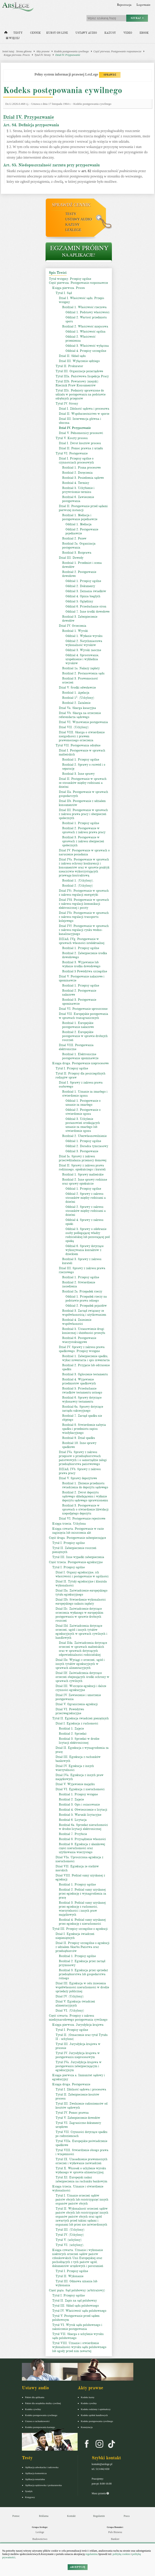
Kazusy (110, 33)
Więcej (12, 38)
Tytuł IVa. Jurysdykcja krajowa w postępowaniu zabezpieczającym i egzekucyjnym (78, 2066)
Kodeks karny (87, 2397)
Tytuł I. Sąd (63, 293)
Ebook (144, 33)
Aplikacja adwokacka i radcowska (42, 2467)
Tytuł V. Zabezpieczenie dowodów (77, 2118)
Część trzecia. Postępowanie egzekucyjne (76, 1562)
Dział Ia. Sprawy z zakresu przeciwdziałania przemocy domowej (82, 1158)
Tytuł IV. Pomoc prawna (72, 2113)
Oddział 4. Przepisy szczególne (85, 351)
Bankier (115, 2539)
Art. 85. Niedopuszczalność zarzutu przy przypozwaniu (51, 165)
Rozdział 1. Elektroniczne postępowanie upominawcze (80, 1056)
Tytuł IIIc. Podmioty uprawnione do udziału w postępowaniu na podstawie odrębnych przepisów (80, 394)
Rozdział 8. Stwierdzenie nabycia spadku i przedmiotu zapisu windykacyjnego (84, 1429)
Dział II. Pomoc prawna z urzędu (81, 448)
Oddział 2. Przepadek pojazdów (86, 1305)
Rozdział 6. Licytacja (73, 1820)
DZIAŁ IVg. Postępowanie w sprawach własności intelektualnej (81, 941)
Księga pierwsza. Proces (17, 54)
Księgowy (30, 2497)
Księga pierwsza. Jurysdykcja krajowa (77, 2025)
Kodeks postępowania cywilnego (71, 51)
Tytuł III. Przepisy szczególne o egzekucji (80, 1929)
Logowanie (143, 5)
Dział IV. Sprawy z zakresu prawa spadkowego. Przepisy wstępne (82, 1349)
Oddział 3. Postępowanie (81, 1151)
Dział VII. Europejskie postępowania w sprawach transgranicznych (83, 1016)
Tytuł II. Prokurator (69, 366)
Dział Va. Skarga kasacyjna (77, 708)
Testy (18, 33)
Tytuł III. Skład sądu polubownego (75, 2306)
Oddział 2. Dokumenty (80, 586)
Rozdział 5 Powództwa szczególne (84, 971)
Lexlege (40, 2532)
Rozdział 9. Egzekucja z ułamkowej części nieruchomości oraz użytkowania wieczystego (82, 1848)
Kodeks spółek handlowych (94, 2415)
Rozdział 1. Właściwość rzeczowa (84, 307)
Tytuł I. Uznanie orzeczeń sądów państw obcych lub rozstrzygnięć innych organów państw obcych (81, 2199)
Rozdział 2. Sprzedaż (72, 1733)
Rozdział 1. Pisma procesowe (81, 467)
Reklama (43, 2516)
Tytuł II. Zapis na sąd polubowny (74, 2300)
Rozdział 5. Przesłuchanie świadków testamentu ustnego (82, 1390)
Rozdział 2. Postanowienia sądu (83, 673)
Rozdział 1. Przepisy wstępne (78, 1794)
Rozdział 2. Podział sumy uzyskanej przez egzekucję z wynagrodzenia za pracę (82, 1893)
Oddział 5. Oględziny (79, 601)
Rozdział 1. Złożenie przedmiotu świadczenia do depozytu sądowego (85, 1485)
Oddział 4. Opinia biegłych (82, 596)
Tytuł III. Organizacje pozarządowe (79, 371)
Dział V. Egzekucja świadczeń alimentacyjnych (75, 2003)
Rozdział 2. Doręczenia (77, 473)
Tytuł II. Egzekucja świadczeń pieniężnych (80, 1718)
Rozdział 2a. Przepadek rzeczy (82, 1291)
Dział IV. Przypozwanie (67, 54)
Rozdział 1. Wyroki (75, 631)
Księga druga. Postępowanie (71, 2084)
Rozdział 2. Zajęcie (71, 1799)
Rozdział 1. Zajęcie (71, 1728)
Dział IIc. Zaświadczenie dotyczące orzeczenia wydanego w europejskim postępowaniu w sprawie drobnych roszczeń (79, 1615)
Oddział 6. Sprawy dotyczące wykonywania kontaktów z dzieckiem (84, 1250)
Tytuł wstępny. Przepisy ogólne (70, 279)
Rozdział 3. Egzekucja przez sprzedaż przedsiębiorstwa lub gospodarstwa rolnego (83, 1974)
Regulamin (99, 2516)
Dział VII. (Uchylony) (74, 727)
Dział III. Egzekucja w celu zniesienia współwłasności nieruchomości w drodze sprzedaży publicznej (82, 1987)
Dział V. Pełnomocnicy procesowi (81, 433)
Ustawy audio (86, 33)
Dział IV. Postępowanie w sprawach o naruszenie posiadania (84, 852)
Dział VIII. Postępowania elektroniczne (76, 1047)
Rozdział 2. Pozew (74, 538)
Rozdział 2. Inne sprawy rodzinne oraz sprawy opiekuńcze (84, 1181)
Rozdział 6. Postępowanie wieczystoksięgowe (79, 1340)
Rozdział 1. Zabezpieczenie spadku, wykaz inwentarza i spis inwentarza (86, 1358)
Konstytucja (87, 2427)
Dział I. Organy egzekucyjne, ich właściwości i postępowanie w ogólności (82, 1574)
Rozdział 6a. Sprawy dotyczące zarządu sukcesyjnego (82, 1409)
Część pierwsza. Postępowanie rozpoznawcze (118, 51)
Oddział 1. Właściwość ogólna (85, 331)
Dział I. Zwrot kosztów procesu (80, 443)
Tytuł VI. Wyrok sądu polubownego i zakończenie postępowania (77, 2327)
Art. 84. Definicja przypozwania (31, 125)
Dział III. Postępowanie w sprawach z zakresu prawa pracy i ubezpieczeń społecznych (83, 814)
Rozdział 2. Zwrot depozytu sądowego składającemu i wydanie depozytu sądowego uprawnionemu (85, 1496)
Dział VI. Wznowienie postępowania (83, 722)
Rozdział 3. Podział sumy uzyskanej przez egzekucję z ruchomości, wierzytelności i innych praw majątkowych (82, 1908)
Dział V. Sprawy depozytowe (78, 1478)
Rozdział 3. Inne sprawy (78, 774)
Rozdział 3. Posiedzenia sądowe (83, 478)
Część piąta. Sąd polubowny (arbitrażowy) (77, 2290)
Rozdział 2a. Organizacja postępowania (79, 545)
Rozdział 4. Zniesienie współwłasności (76, 1322)
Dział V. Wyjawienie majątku (75, 1784)
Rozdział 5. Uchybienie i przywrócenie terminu (78, 490)
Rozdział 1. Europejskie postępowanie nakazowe (78, 1025)
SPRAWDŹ (109, 74)
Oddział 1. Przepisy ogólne (83, 581)
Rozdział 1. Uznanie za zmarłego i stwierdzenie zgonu (84, 1093)
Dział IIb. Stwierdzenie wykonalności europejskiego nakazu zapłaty (80, 1601)
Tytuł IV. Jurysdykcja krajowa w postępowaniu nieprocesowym (77, 2055)
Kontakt (71, 2516)
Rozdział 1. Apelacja (75, 693)
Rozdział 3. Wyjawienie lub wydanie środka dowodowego (81, 964)
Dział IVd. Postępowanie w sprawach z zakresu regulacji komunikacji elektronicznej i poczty (84, 904)
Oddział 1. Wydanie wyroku (83, 636)
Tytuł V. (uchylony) (68, 2240)
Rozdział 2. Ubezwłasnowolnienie (84, 1136)
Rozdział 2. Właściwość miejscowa (85, 326)
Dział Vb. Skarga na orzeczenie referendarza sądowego (80, 715)
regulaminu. (91, 2554)
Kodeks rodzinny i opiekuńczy (96, 2409)
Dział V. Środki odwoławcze (77, 687)
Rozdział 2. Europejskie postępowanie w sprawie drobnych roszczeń (85, 1036)
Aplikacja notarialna (35, 2479)
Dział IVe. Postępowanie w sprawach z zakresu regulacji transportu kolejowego (84, 917)
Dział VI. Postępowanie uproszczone (83, 1009)
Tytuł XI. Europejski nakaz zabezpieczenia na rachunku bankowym (81, 2179)
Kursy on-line (57, 33)
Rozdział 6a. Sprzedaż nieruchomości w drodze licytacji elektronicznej (83, 1827)
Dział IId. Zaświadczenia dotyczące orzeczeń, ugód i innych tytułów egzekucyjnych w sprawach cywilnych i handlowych (81, 1632)
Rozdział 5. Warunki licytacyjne (80, 1815)
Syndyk (29, 2491)
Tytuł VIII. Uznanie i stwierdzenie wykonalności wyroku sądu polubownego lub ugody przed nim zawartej (79, 2347)
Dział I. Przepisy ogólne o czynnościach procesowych (76, 460)
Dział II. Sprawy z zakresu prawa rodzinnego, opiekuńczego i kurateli (82, 1167)
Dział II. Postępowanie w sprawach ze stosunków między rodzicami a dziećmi (83, 783)
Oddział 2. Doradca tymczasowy (86, 1146)
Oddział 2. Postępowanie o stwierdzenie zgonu (83, 1112)
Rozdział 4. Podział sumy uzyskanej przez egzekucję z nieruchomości (82, 1922)
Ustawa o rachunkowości (37, 2421)
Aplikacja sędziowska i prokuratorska (43, 2485)
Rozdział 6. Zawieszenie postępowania (78, 499)
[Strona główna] (6, 33)
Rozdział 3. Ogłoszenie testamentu (85, 1374)
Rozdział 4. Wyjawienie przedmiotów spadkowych (79, 1381)
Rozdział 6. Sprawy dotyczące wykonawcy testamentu (81, 1399)
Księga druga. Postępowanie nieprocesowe (80, 1063)
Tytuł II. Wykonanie (69, 2276)
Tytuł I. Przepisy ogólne (71, 1068)
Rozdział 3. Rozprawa (76, 553)
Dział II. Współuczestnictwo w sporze (84, 414)
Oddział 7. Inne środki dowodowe (87, 611)
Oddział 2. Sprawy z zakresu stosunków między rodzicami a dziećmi (85, 1198)
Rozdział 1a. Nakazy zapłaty (81, 668)
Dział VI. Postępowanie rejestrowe (82, 1518)
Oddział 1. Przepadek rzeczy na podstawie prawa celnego (86, 1298)
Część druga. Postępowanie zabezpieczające (77, 1538)
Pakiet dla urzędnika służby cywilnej (43, 2403)
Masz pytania (100, 2493)
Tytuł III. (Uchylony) (69, 2230)
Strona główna (24, 51)
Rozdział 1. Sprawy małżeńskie (82, 1174)
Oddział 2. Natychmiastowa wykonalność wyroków (83, 643)
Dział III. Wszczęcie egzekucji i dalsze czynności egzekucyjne (80, 1688)
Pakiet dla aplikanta (34, 2397)
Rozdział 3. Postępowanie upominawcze (79, 1002)
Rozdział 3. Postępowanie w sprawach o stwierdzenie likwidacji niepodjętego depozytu (85, 1509)
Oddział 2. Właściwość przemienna (80, 338)
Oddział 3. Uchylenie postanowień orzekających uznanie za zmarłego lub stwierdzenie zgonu (82, 1125)
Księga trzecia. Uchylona (69, 1523)
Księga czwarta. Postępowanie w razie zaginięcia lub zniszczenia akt (78, 1531)
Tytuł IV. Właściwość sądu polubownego (79, 2311)
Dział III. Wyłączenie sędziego (79, 361)
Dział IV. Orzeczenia (72, 626)
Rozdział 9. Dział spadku (78, 1438)
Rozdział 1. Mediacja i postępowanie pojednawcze (79, 517)
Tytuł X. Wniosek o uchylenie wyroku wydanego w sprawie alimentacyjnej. (80, 2170)
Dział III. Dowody (71, 558)
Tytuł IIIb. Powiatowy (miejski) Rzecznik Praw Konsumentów (76, 383)
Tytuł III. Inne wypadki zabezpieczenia (78, 1557)
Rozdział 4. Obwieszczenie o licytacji (83, 1809)
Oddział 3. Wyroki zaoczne (83, 650)
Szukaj (137, 18)
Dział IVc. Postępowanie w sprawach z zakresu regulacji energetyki (84, 893)
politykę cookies (121, 2554)
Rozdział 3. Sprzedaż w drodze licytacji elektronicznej (79, 1741)
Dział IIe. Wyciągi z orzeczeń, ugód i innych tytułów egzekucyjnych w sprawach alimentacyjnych (80, 1664)
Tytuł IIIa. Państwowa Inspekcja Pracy (82, 376)
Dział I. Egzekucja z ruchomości (76, 1723)
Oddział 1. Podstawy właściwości (87, 312)
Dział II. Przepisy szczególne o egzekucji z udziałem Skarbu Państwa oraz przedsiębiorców (82, 1947)
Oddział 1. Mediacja (78, 524)
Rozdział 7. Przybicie (73, 1834)
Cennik (35, 33)
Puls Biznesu (115, 2532)
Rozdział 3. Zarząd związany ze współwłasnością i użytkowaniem (84, 1313)
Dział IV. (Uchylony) (69, 1996)
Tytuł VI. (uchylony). (69, 2245)
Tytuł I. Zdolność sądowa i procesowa (80, 2089)
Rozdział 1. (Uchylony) (78, 698)
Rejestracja (124, 5)
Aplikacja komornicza (36, 2473)
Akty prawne (43, 51)
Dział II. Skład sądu (72, 356)
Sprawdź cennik (71, 204)
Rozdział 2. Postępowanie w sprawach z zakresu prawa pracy (83, 830)
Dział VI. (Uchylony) (69, 2010)
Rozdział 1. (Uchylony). (78, 880)
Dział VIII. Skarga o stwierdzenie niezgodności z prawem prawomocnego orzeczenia (82, 736)
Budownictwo (40, 2539)
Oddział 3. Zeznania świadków (85, 591)
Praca (127, 2516)
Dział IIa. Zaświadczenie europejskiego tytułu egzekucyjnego (81, 1592)
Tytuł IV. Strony (42, 54)
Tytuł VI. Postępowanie (71, 453)
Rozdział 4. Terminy (75, 483)
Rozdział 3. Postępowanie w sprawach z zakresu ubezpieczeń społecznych (83, 841)
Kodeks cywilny (33, 2409)
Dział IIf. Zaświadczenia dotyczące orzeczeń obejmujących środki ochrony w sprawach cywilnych (82, 1677)
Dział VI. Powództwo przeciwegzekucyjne (69, 1711)
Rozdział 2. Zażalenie (76, 703)
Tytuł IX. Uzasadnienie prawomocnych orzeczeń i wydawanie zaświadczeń (81, 2161)
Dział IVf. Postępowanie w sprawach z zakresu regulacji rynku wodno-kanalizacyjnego (84, 930)
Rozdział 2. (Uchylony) (77, 885)
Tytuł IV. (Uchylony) (69, 2235)
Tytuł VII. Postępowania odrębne (77, 745)
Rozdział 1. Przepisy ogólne (80, 759)
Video (127, 33)
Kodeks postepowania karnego (40, 2427)
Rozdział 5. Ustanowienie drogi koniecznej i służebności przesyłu (83, 1331)
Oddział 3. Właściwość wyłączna (87, 346)
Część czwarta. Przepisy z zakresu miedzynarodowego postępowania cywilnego (78, 2017)
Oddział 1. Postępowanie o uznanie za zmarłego (83, 1103)
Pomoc (16, 2516)
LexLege (73, 230)
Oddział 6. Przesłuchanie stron (85, 606)
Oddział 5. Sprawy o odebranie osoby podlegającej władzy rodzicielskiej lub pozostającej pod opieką (87, 1235)
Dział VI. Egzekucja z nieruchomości (80, 1789)
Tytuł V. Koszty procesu (71, 438)
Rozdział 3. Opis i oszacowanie (79, 1804)
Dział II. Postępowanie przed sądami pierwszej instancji (83, 508)
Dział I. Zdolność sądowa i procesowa (84, 409)
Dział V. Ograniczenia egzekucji (76, 1704)
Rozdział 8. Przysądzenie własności (82, 1839)
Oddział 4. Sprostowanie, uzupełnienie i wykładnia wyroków (82, 659)
